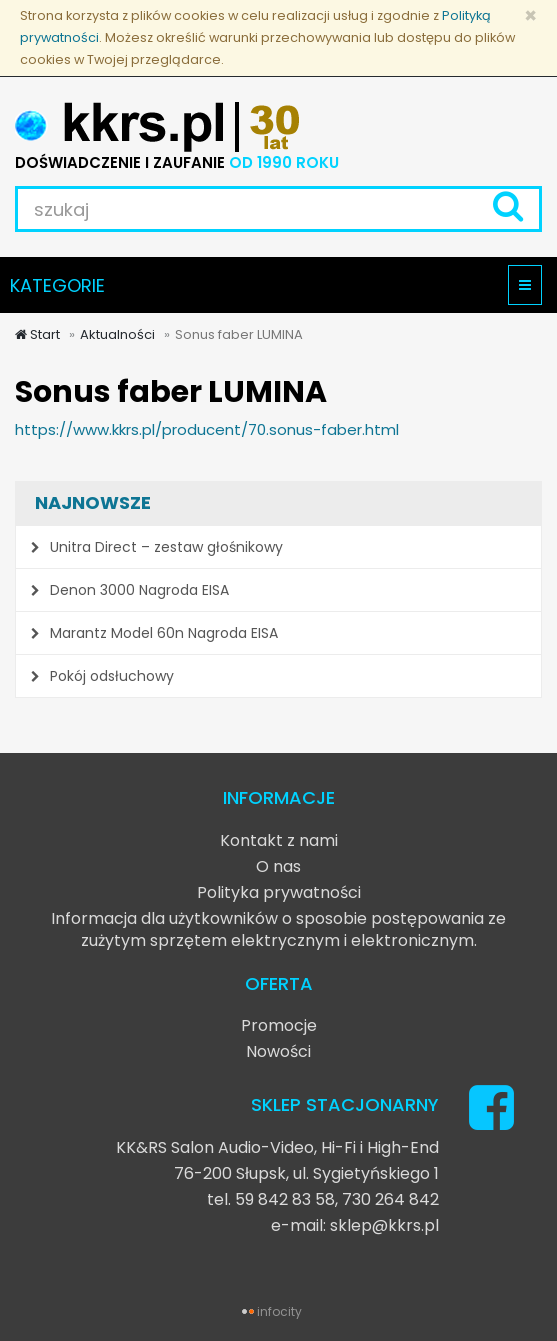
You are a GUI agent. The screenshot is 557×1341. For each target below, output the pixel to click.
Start (37, 334)
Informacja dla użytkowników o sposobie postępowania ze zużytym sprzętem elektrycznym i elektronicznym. (278, 929)
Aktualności (117, 334)
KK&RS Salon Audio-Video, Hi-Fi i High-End (277, 1147)
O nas (278, 866)
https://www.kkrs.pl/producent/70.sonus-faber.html (207, 429)
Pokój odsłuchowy (102, 676)
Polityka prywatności (279, 892)
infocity (279, 1311)
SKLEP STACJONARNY (345, 1104)
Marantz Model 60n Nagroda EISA (154, 633)
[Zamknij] (530, 15)
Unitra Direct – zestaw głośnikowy (157, 547)
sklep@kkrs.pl (384, 1225)
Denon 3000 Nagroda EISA (130, 590)
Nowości (278, 1051)
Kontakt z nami (279, 840)
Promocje (279, 1025)
